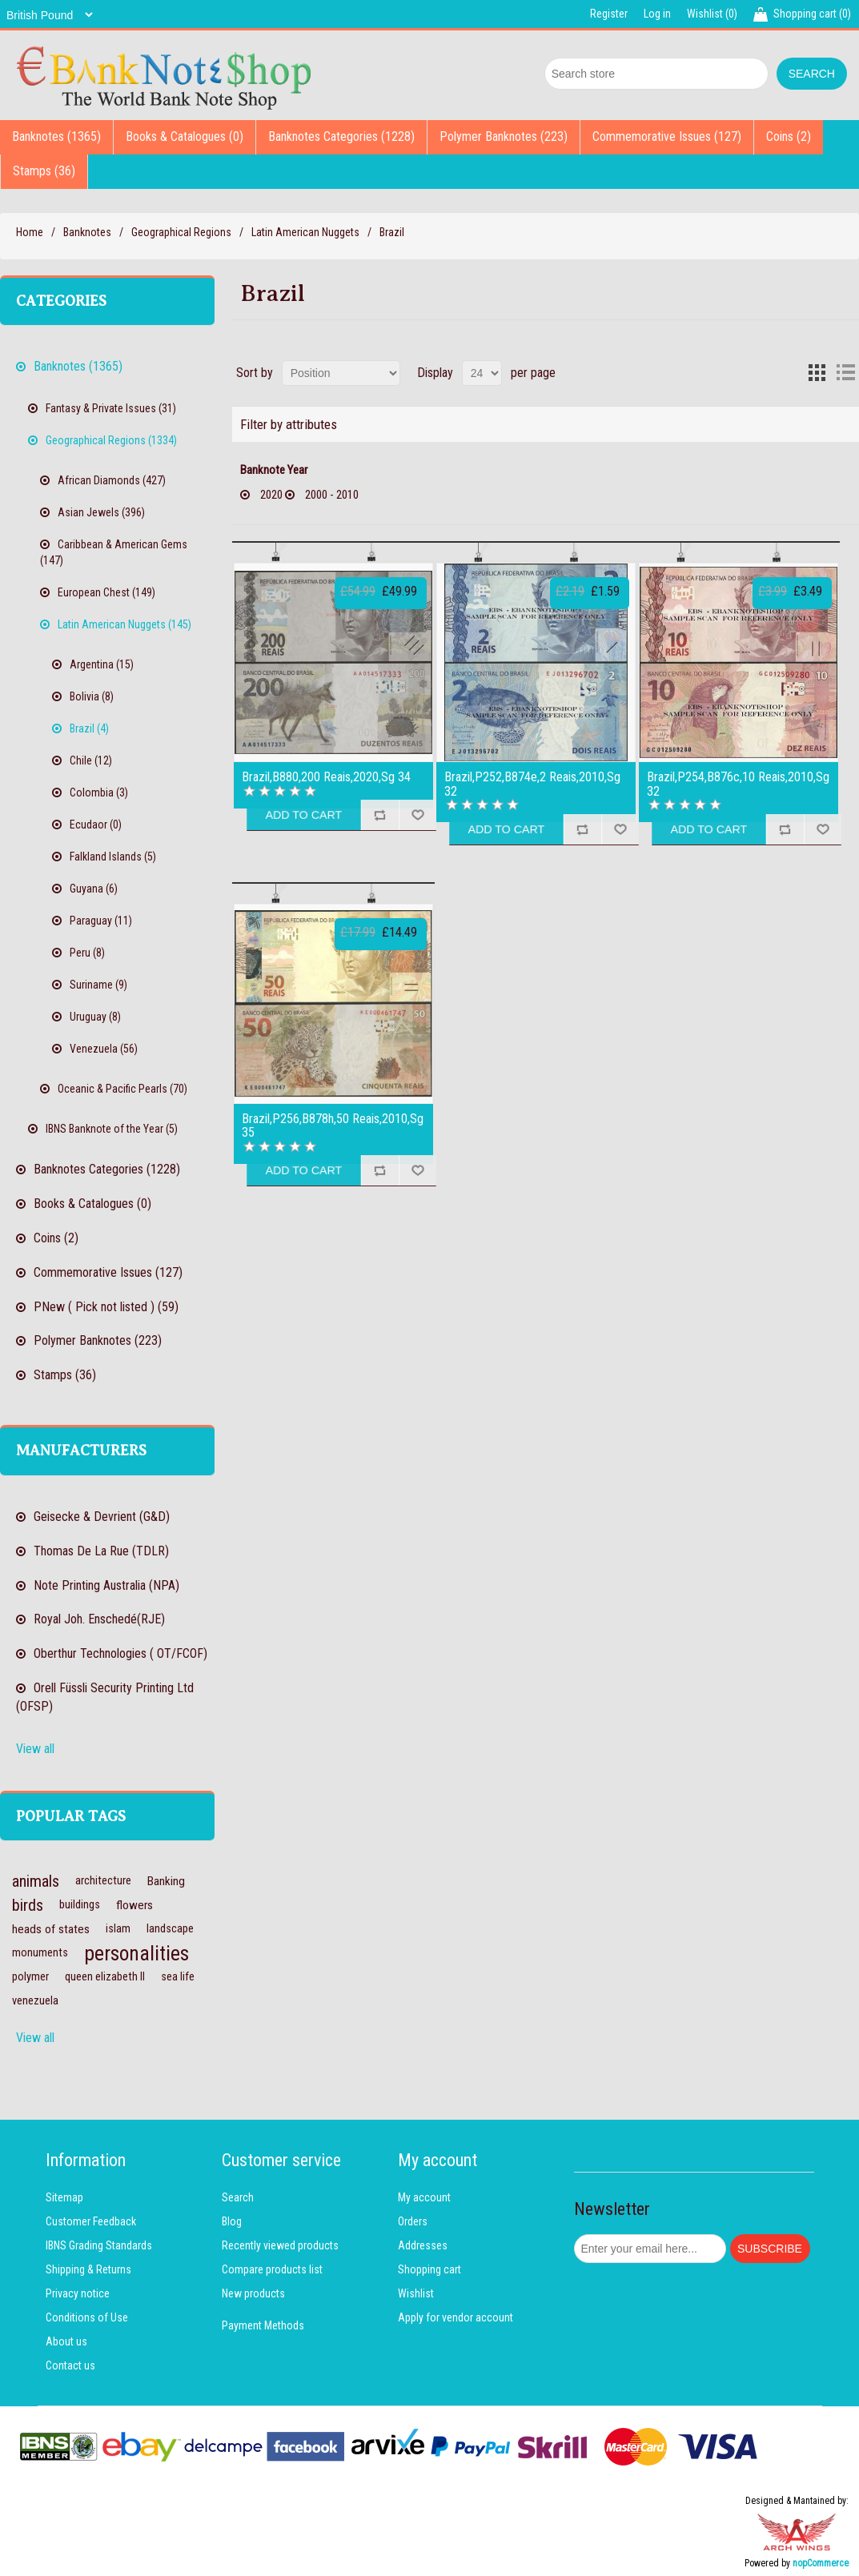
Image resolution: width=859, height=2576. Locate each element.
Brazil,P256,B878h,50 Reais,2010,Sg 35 (332, 1126)
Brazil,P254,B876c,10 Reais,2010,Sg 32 (738, 784)
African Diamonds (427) (112, 480)
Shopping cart (429, 2269)
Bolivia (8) (92, 696)
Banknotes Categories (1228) (341, 136)
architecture (103, 1881)
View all (35, 1748)
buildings (79, 1905)
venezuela (35, 2001)
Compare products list (272, 2269)
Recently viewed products (280, 2245)
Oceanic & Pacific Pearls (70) (122, 1088)
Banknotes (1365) (56, 136)
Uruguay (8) (95, 1016)
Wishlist (416, 2293)
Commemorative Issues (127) (666, 136)
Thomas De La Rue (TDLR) (101, 1551)
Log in (657, 13)
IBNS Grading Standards (99, 2245)
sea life (178, 1977)
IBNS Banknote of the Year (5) (112, 1128)
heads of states (51, 1929)
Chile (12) (91, 760)
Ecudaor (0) (96, 824)
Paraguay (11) (101, 920)
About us (66, 2341)
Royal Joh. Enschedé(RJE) (99, 1619)
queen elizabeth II (105, 1977)
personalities (136, 1953)
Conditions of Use (87, 2317)
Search (238, 2197)
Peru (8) (87, 952)
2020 (271, 495)
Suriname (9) (98, 984)
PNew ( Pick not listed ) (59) (106, 1306)
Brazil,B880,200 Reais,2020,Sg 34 (326, 777)
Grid (816, 373)
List (845, 373)
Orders (412, 2221)
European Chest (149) (106, 592)
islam (118, 1929)
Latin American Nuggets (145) (124, 624)
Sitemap (64, 2197)
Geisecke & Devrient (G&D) (102, 1516)
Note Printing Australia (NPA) (106, 1585)
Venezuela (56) (104, 1048)
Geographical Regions (181, 232)
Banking (166, 1881)
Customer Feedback (91, 2221)
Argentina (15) (102, 664)
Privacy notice (78, 2293)
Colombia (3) (99, 792)
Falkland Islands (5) (113, 856)
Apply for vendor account (455, 2317)
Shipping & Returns (88, 2269)
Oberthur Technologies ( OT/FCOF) (120, 1653)
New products (253, 2293)
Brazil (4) (89, 728)
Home (29, 232)
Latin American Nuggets (305, 232)
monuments (40, 1953)
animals (35, 1881)
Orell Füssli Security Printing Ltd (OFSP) (105, 1697)
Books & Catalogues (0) (184, 136)
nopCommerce (821, 2563)
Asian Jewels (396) (101, 512)
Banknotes (87, 232)
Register (609, 13)
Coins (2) (788, 136)
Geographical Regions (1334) (111, 440)
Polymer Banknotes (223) (504, 136)
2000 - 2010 (332, 495)
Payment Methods (263, 2325)
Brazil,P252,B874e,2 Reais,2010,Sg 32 (532, 784)
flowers (134, 1905)
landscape (170, 1929)
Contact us (70, 2365)
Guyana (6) (94, 888)
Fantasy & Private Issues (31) (111, 408)
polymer (30, 1977)
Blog (232, 2221)
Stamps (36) (44, 171)
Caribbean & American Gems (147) (113, 552)
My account (424, 2197)
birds (27, 1905)
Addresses (423, 2245)
